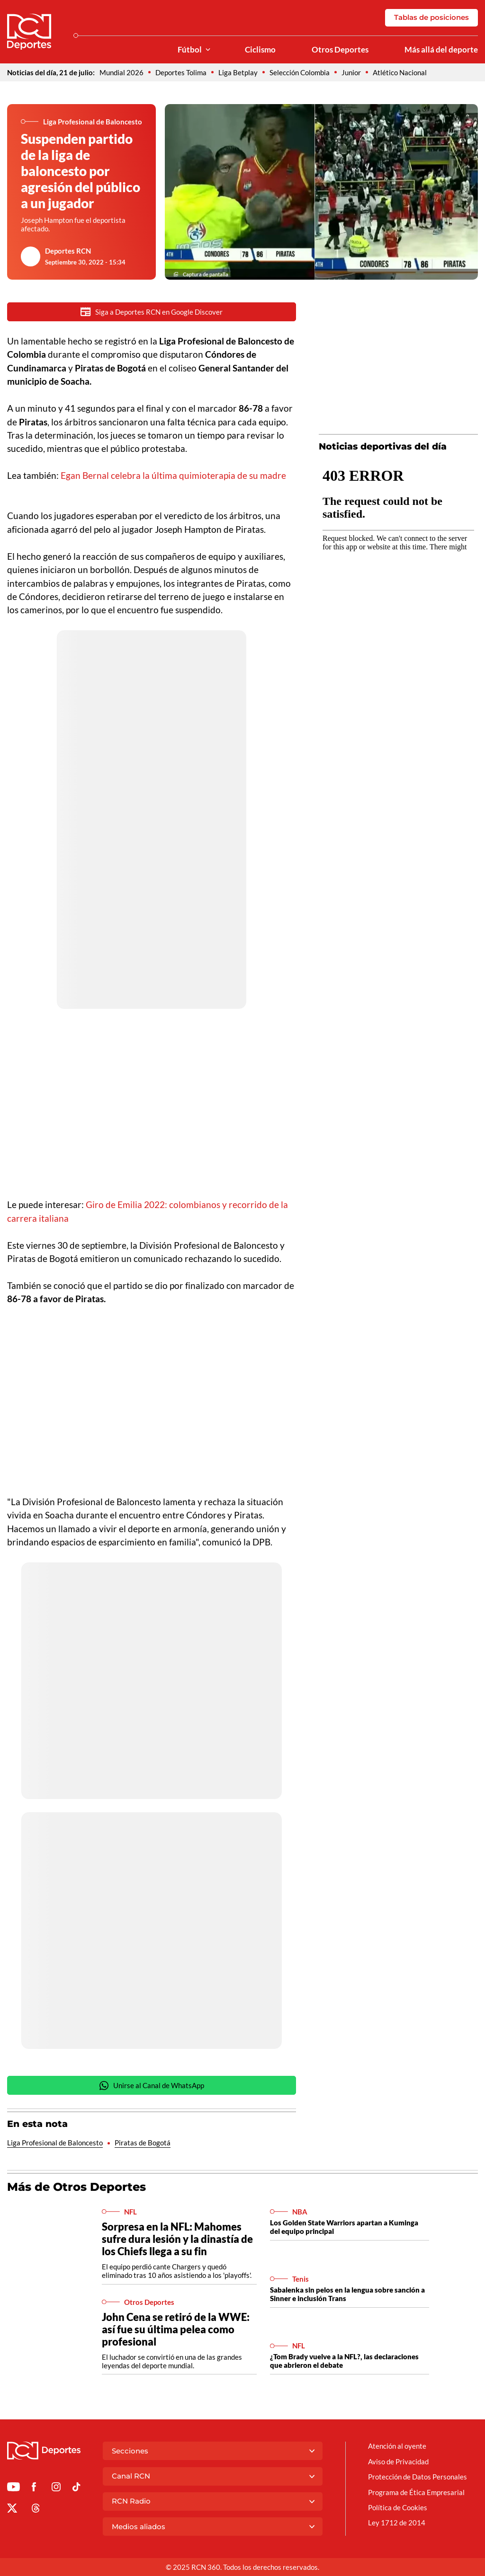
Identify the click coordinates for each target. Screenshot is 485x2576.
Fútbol (190, 49)
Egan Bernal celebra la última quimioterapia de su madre (173, 475)
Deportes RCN (68, 251)
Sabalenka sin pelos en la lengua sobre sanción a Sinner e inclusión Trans (347, 2294)
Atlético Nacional (400, 72)
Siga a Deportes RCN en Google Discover (152, 311)
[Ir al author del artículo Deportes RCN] (31, 256)
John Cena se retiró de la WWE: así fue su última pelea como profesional (176, 2330)
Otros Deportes (340, 49)
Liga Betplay (238, 72)
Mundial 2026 (121, 72)
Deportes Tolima (181, 72)
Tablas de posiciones (431, 17)
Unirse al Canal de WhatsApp (151, 2086)
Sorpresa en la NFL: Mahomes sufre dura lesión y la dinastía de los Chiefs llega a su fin (177, 2239)
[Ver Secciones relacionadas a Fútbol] (208, 49)
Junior (351, 72)
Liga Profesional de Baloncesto (55, 2143)
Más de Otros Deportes (76, 2188)
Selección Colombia (299, 72)
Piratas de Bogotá (143, 2143)
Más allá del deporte (441, 49)
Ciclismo (260, 49)
